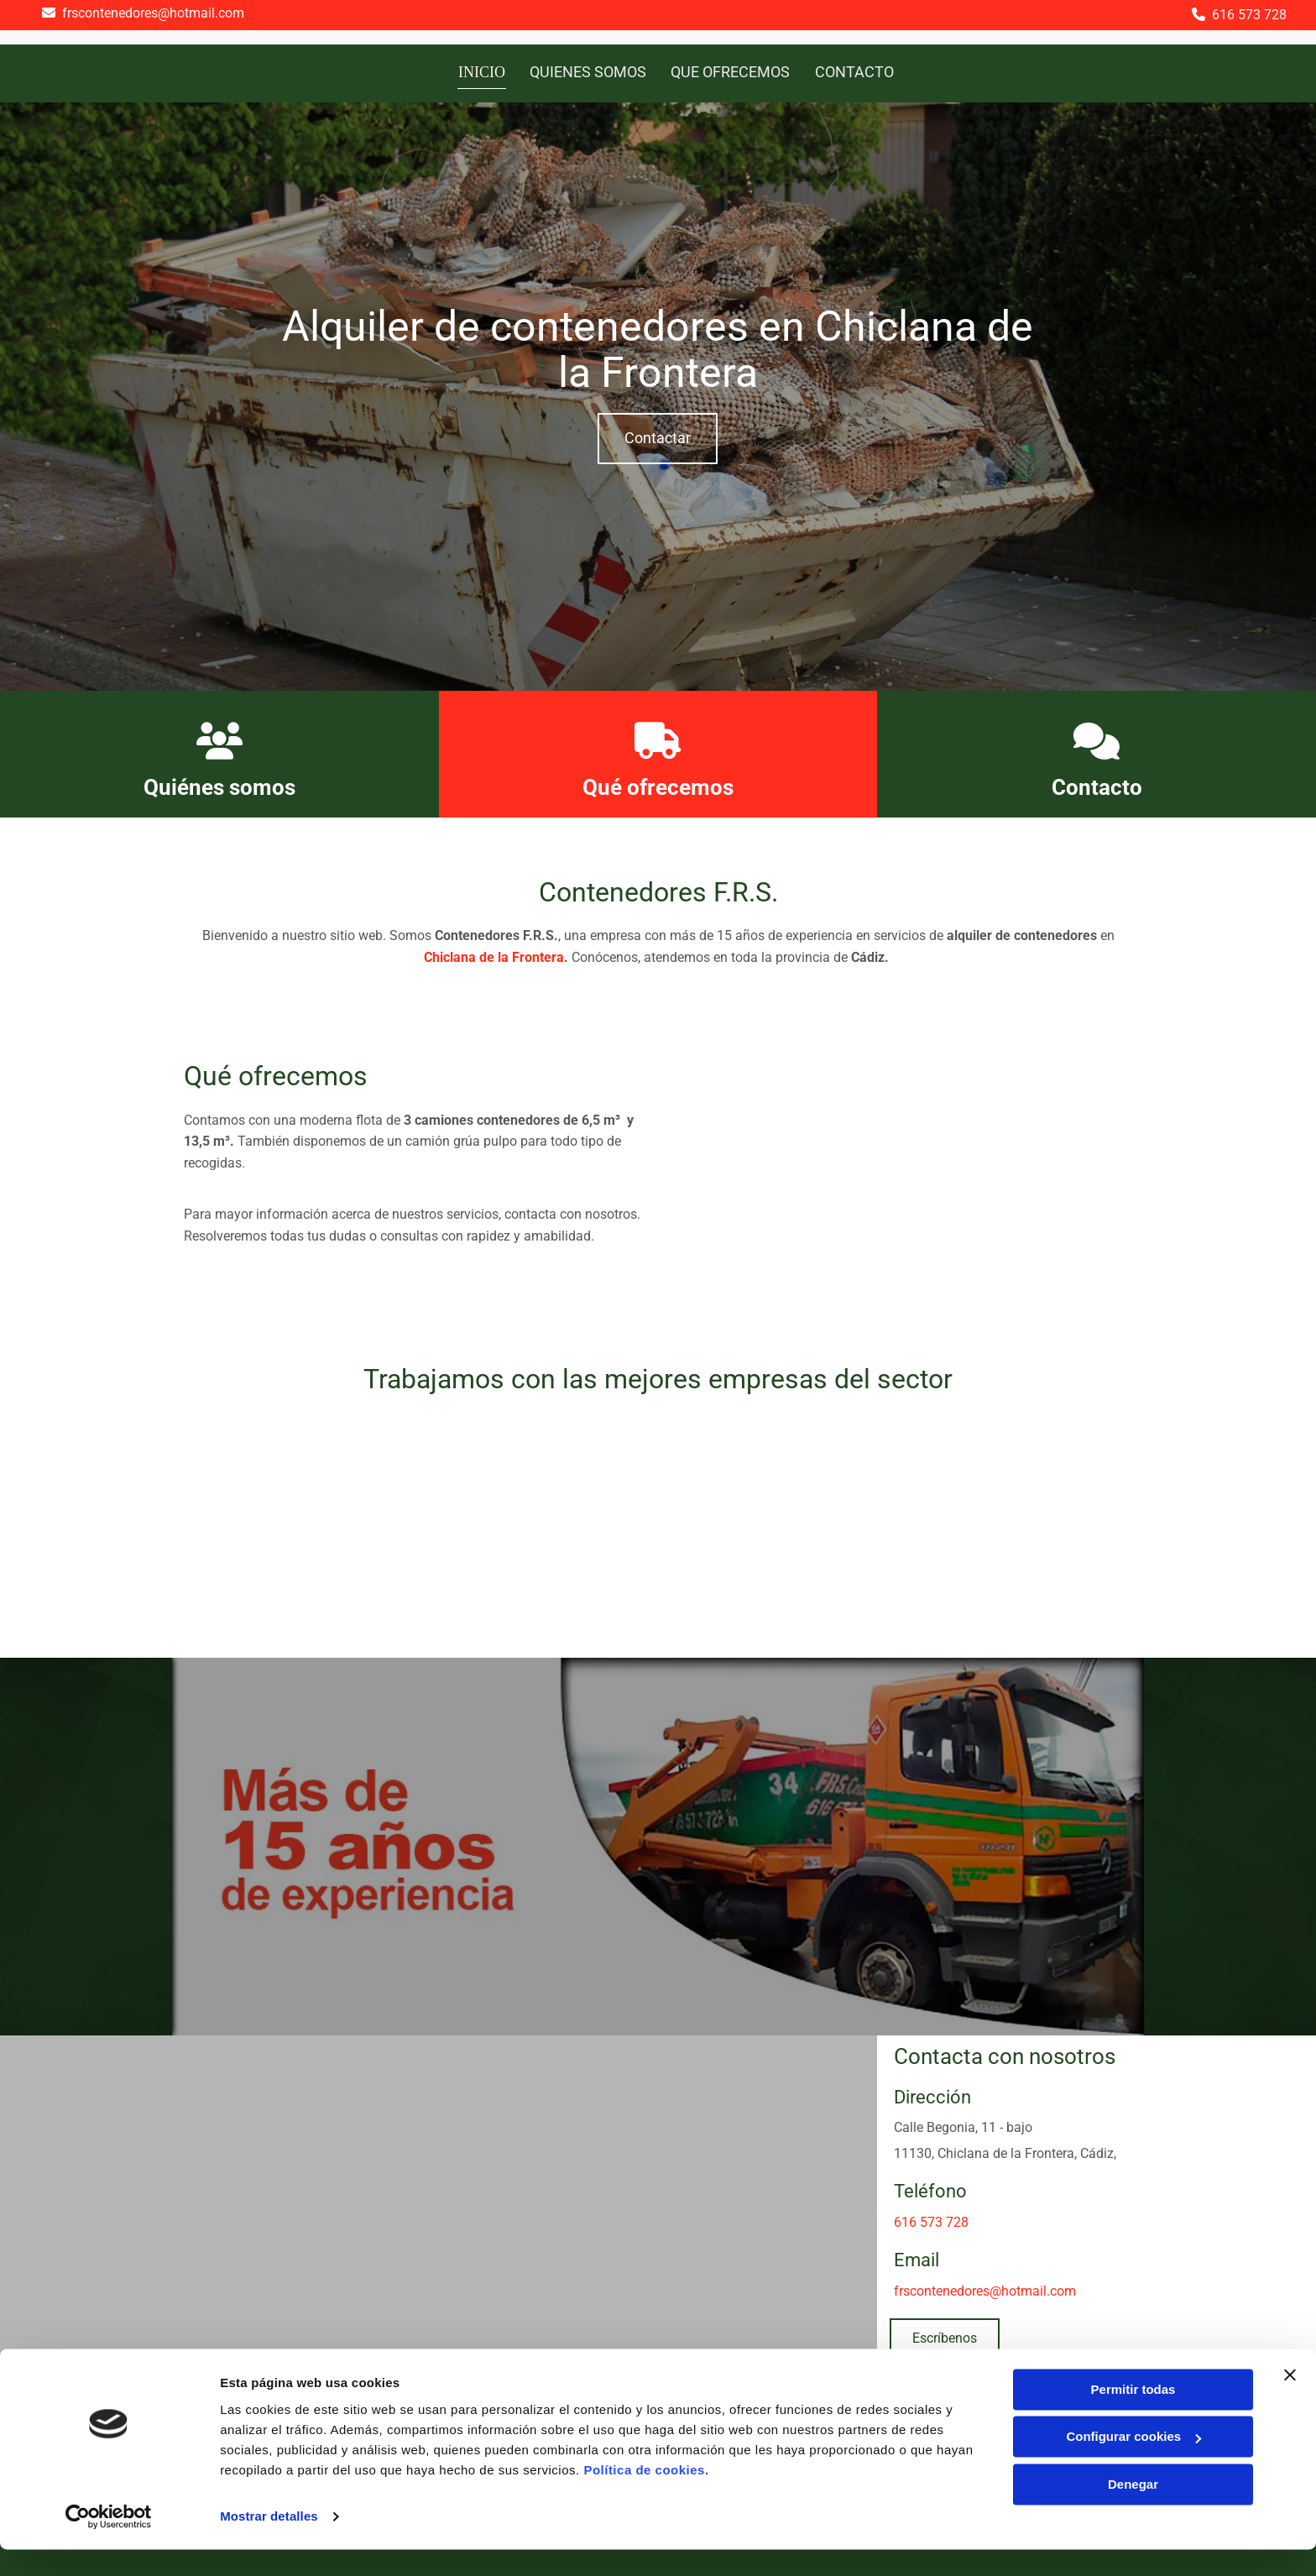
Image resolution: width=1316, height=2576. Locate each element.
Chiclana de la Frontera (494, 955)
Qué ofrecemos (658, 784)
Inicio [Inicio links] (482, 71)
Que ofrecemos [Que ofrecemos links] (730, 71)
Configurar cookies (1133, 2463)
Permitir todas (1133, 2416)
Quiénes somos (219, 784)
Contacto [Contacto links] (854, 71)
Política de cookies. (645, 2497)
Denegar (1133, 2511)
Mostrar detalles (269, 2543)
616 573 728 (1249, 15)
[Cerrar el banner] (1290, 2401)
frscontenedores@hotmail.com (153, 13)
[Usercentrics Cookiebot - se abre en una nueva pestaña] (108, 2543)
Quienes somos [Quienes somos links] (587, 71)
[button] (658, 436)
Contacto (1097, 784)
